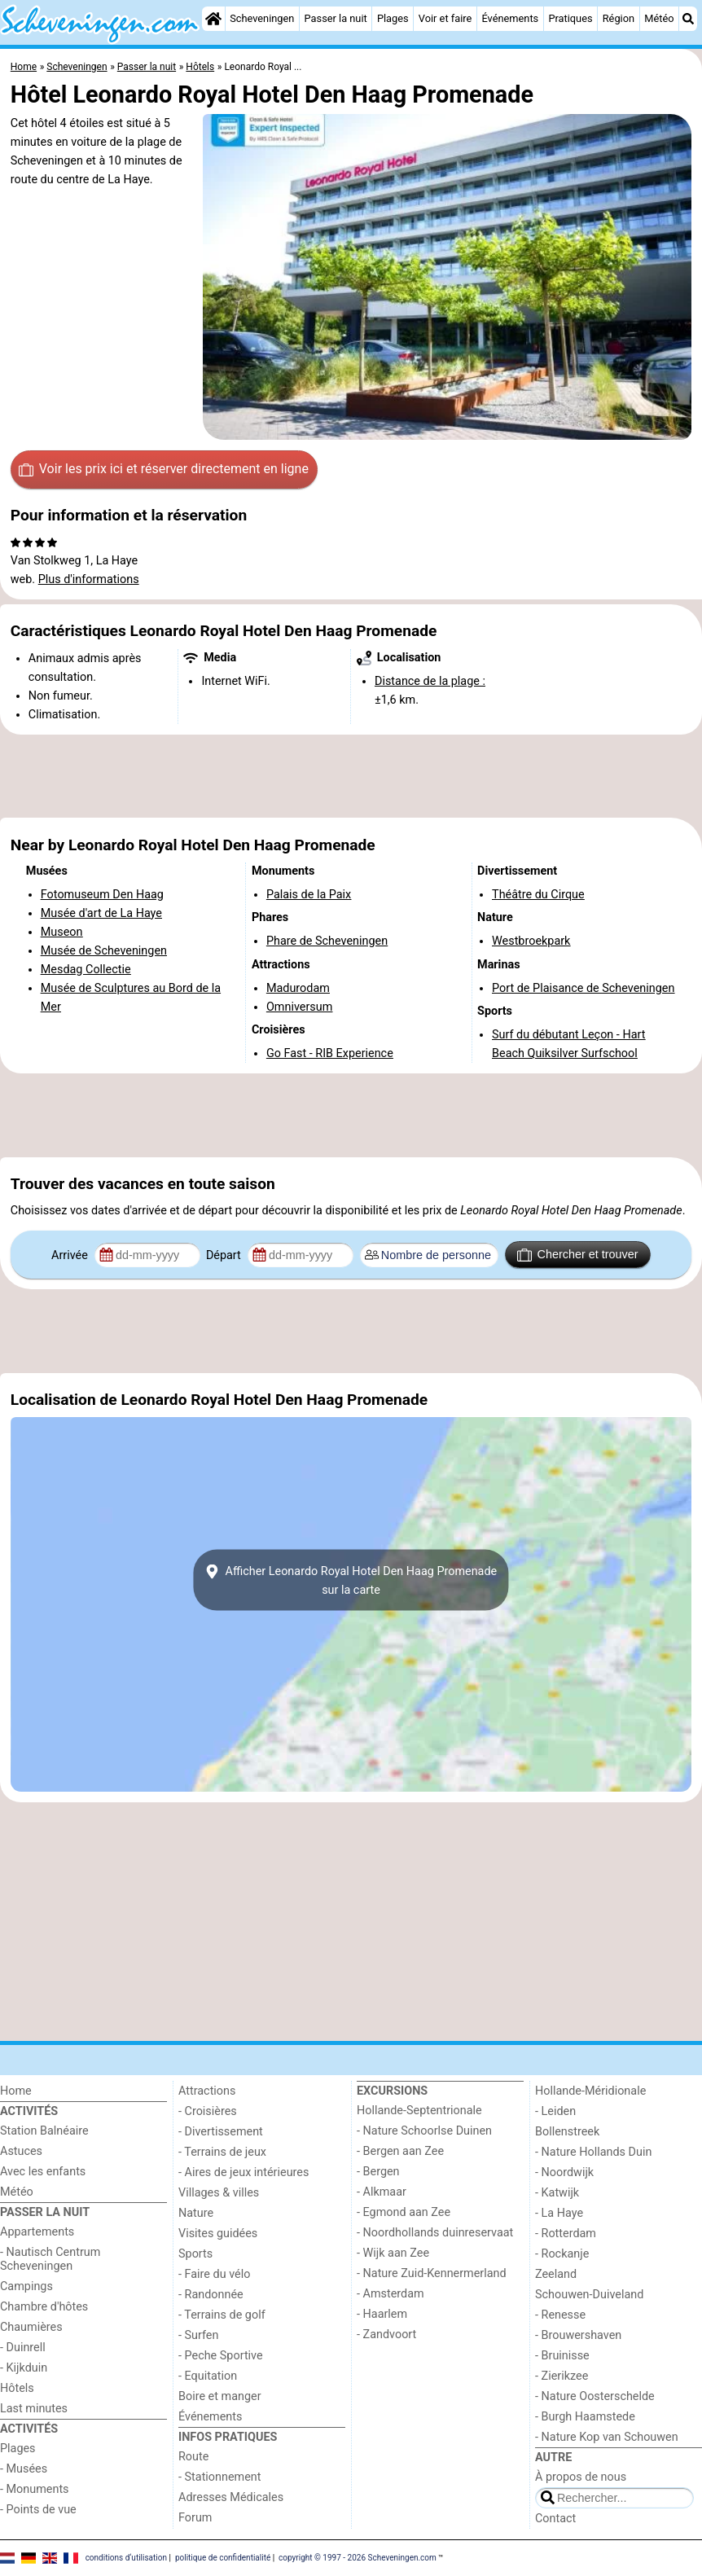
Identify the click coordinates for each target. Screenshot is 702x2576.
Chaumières (31, 2327)
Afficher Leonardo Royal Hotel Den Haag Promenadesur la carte (351, 1580)
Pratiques (570, 18)
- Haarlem (382, 2314)
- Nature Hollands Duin (593, 2152)
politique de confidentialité (222, 2557)
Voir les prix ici (164, 469)
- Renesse (560, 2315)
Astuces (21, 2151)
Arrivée (70, 1255)
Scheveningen (262, 18)
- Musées (23, 2469)
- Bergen (378, 2172)
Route (193, 2457)
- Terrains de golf (221, 2315)
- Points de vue (38, 2510)
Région (618, 18)
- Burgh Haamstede (585, 2417)
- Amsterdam (390, 2294)
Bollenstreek (567, 2132)
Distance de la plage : (430, 681)
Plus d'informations (88, 579)
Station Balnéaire (44, 2131)
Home (16, 2091)
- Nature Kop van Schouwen (606, 2437)
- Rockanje (562, 2254)
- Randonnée (211, 2295)
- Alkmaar (381, 2192)
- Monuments (34, 2489)
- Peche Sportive (220, 2356)
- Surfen (198, 2335)
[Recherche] (688, 19)
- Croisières (207, 2111)
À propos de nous (580, 2477)
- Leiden (555, 2111)
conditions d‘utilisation (126, 2557)
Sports (195, 2254)
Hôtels (17, 2388)
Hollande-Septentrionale (419, 2110)
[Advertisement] (351, 776)
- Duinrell (23, 2347)
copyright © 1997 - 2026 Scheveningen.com (358, 2557)
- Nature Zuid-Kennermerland (432, 2273)
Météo (658, 18)
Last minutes (34, 2409)
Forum (195, 2518)
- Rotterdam (565, 2233)
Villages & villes (218, 2193)
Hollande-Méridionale (590, 2091)
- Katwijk (557, 2193)
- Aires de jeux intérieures (243, 2172)
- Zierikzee (561, 2376)
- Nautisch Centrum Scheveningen (50, 2259)
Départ (225, 1255)
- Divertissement (220, 2132)
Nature (195, 2213)
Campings (26, 2286)
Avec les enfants (43, 2172)
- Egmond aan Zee (403, 2212)
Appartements (37, 2232)
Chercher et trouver (577, 1255)
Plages (393, 18)
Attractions (206, 2091)
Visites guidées (217, 2233)
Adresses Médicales (230, 2497)
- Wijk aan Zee (393, 2253)
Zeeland (556, 2274)
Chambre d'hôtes (44, 2307)
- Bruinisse (562, 2356)
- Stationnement (219, 2477)
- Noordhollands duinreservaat (435, 2233)
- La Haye (559, 2213)
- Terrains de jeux (222, 2152)
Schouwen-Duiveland (589, 2295)
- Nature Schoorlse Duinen (424, 2131)
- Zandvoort (386, 2334)
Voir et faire (445, 18)
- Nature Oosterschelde (595, 2396)
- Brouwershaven (578, 2335)
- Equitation (207, 2376)
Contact (555, 2519)
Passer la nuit (336, 18)
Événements (509, 18)
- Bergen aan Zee (400, 2151)
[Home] (213, 19)
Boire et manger (219, 2396)
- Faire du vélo (214, 2274)
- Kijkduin (23, 2368)
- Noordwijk (564, 2172)
